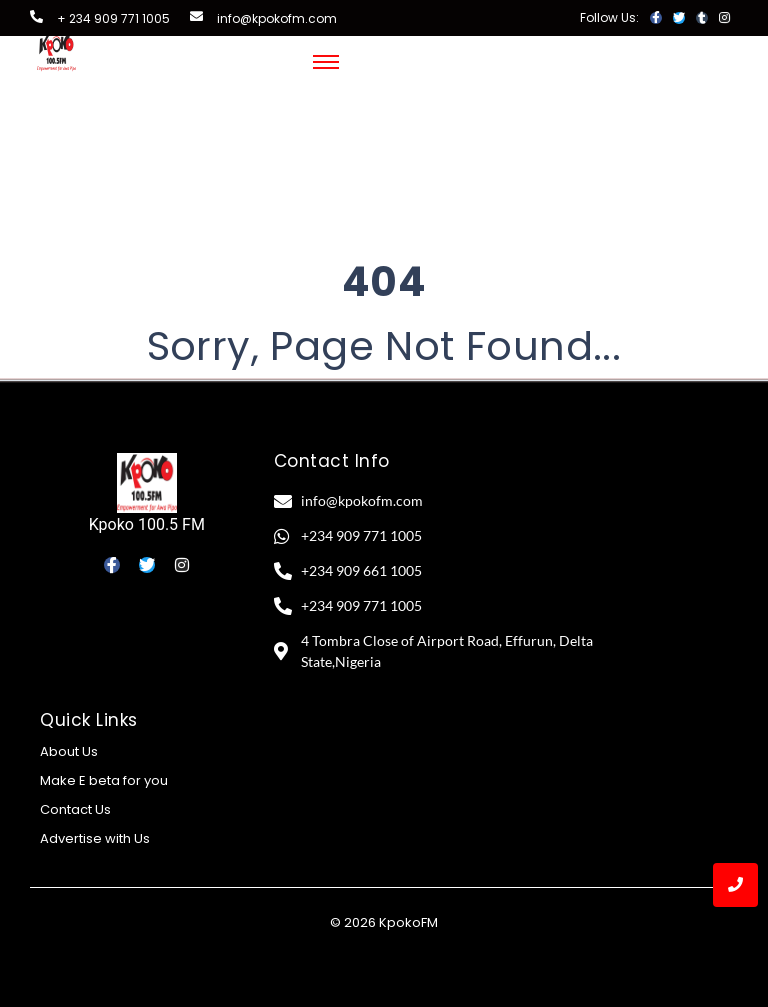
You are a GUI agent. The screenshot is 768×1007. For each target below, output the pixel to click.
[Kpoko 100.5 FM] (147, 483)
